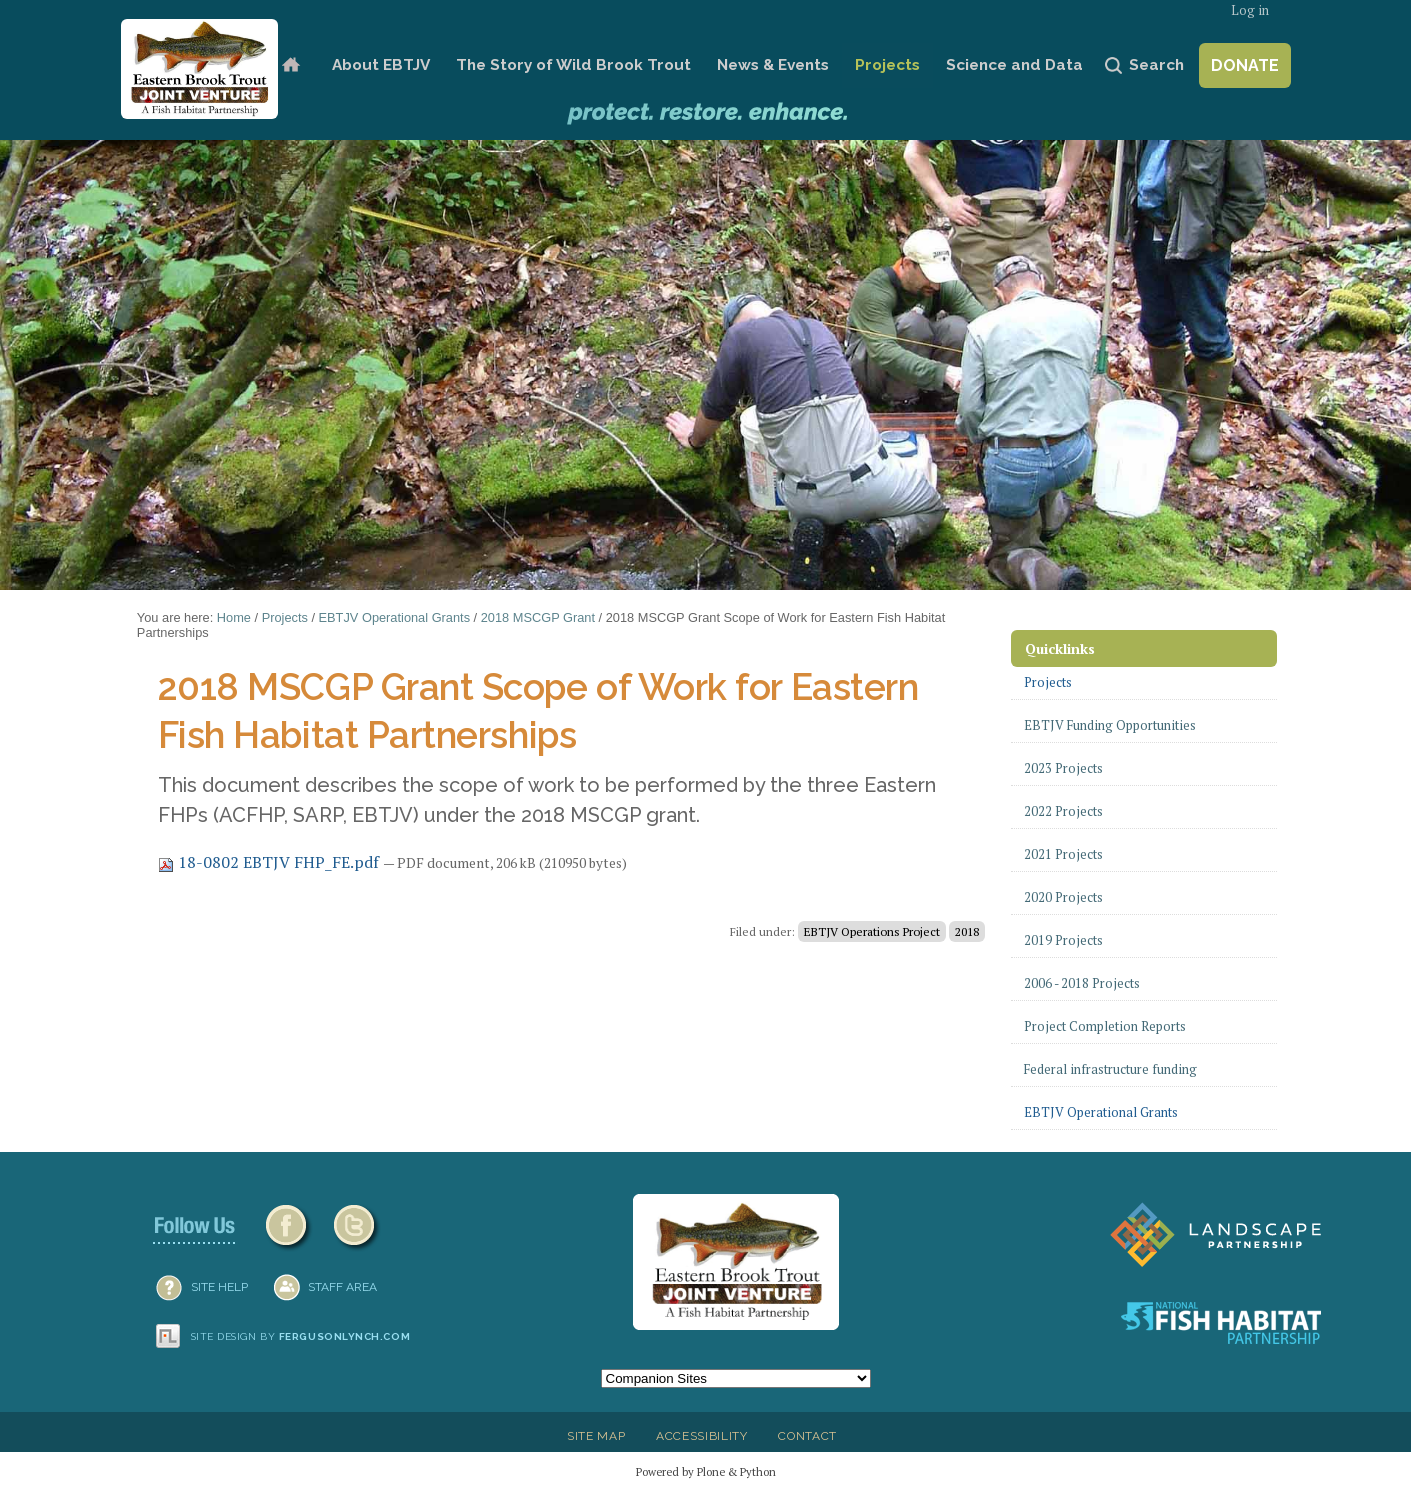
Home (290, 65)
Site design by (301, 1336)
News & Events (773, 65)
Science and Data (1014, 65)
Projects (887, 65)
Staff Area (342, 1287)
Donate (1245, 65)
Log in (1250, 10)
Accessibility (702, 1436)
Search (1156, 65)
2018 (967, 931)
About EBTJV (381, 65)
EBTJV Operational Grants (395, 617)
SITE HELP (219, 1287)
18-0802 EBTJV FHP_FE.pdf (270, 862)
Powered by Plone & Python (706, 1471)
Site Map (596, 1436)
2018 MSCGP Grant (538, 617)
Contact (807, 1436)
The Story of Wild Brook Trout (573, 65)
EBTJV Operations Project (872, 931)
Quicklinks (1060, 648)
